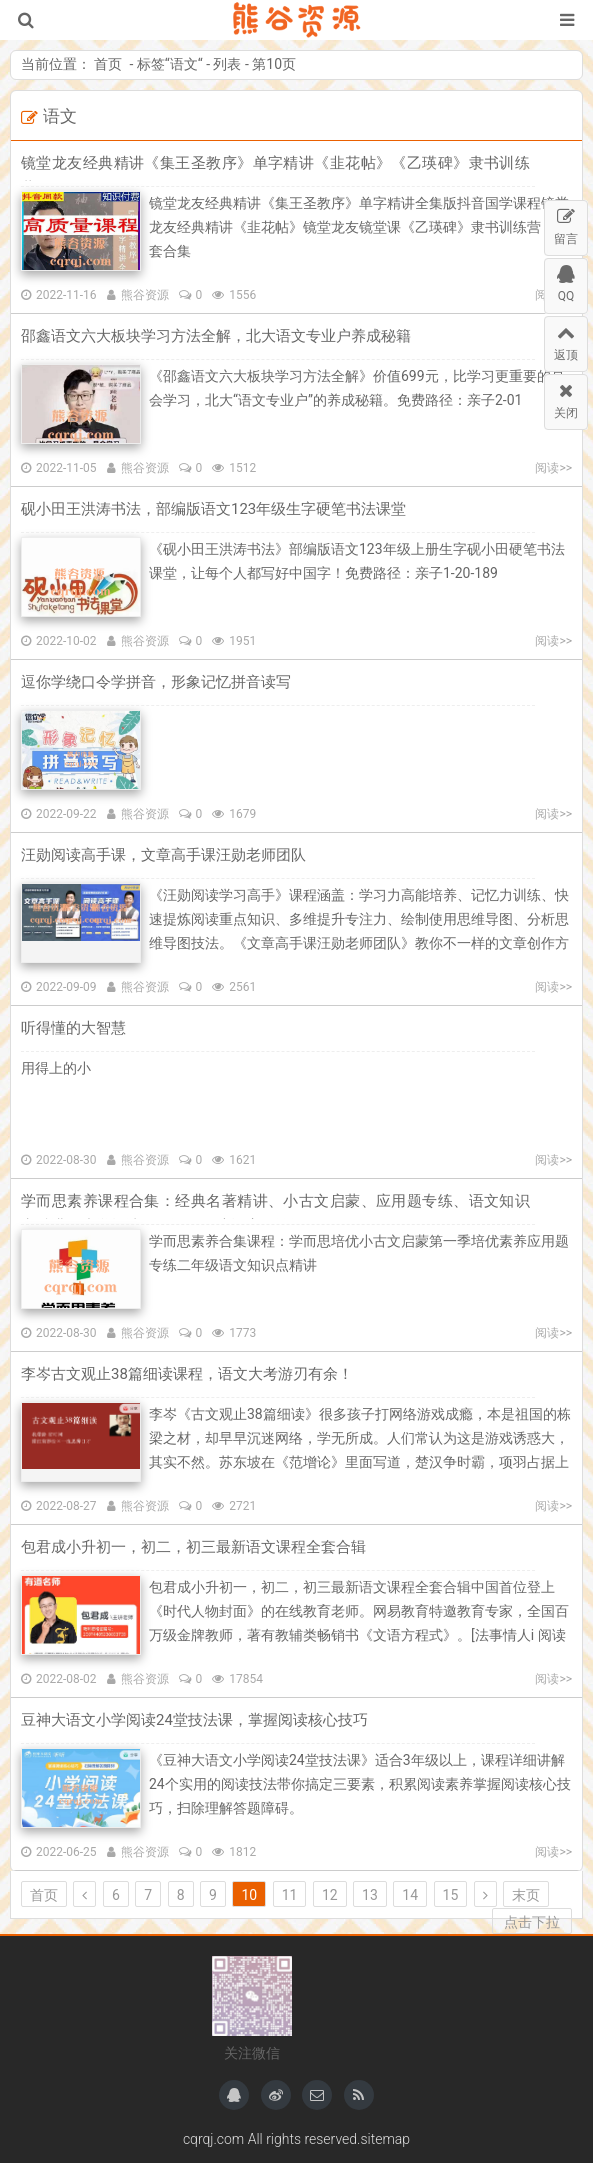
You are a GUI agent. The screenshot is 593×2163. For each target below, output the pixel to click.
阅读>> (553, 468)
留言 (566, 223)
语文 (184, 64)
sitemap (385, 2139)
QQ (566, 281)
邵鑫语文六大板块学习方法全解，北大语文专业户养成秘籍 (216, 336)
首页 (108, 64)
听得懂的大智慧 (73, 1028)
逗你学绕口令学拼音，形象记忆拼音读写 (156, 682)
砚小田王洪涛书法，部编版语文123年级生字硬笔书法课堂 (213, 509)
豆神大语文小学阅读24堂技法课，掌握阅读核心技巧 (194, 1720)
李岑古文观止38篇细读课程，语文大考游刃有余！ (187, 1374)
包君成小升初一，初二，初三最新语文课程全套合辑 (193, 1547)
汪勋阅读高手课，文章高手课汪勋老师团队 (163, 855)
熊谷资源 (296, 20)
